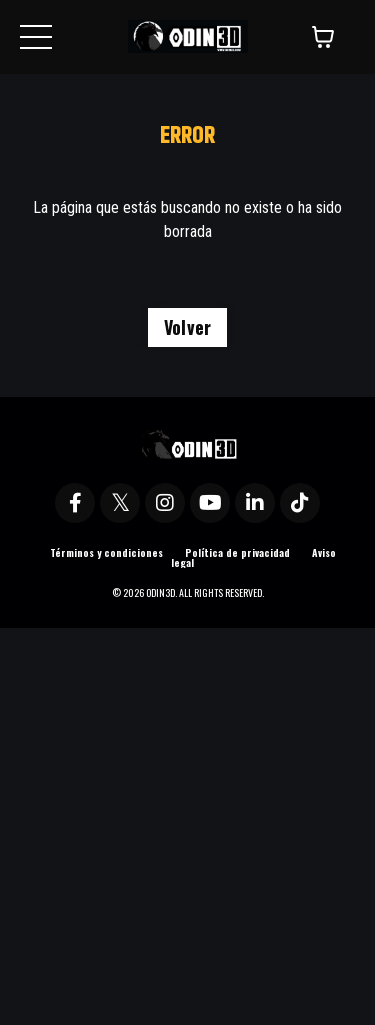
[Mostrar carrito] (323, 37)
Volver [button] (188, 327)
